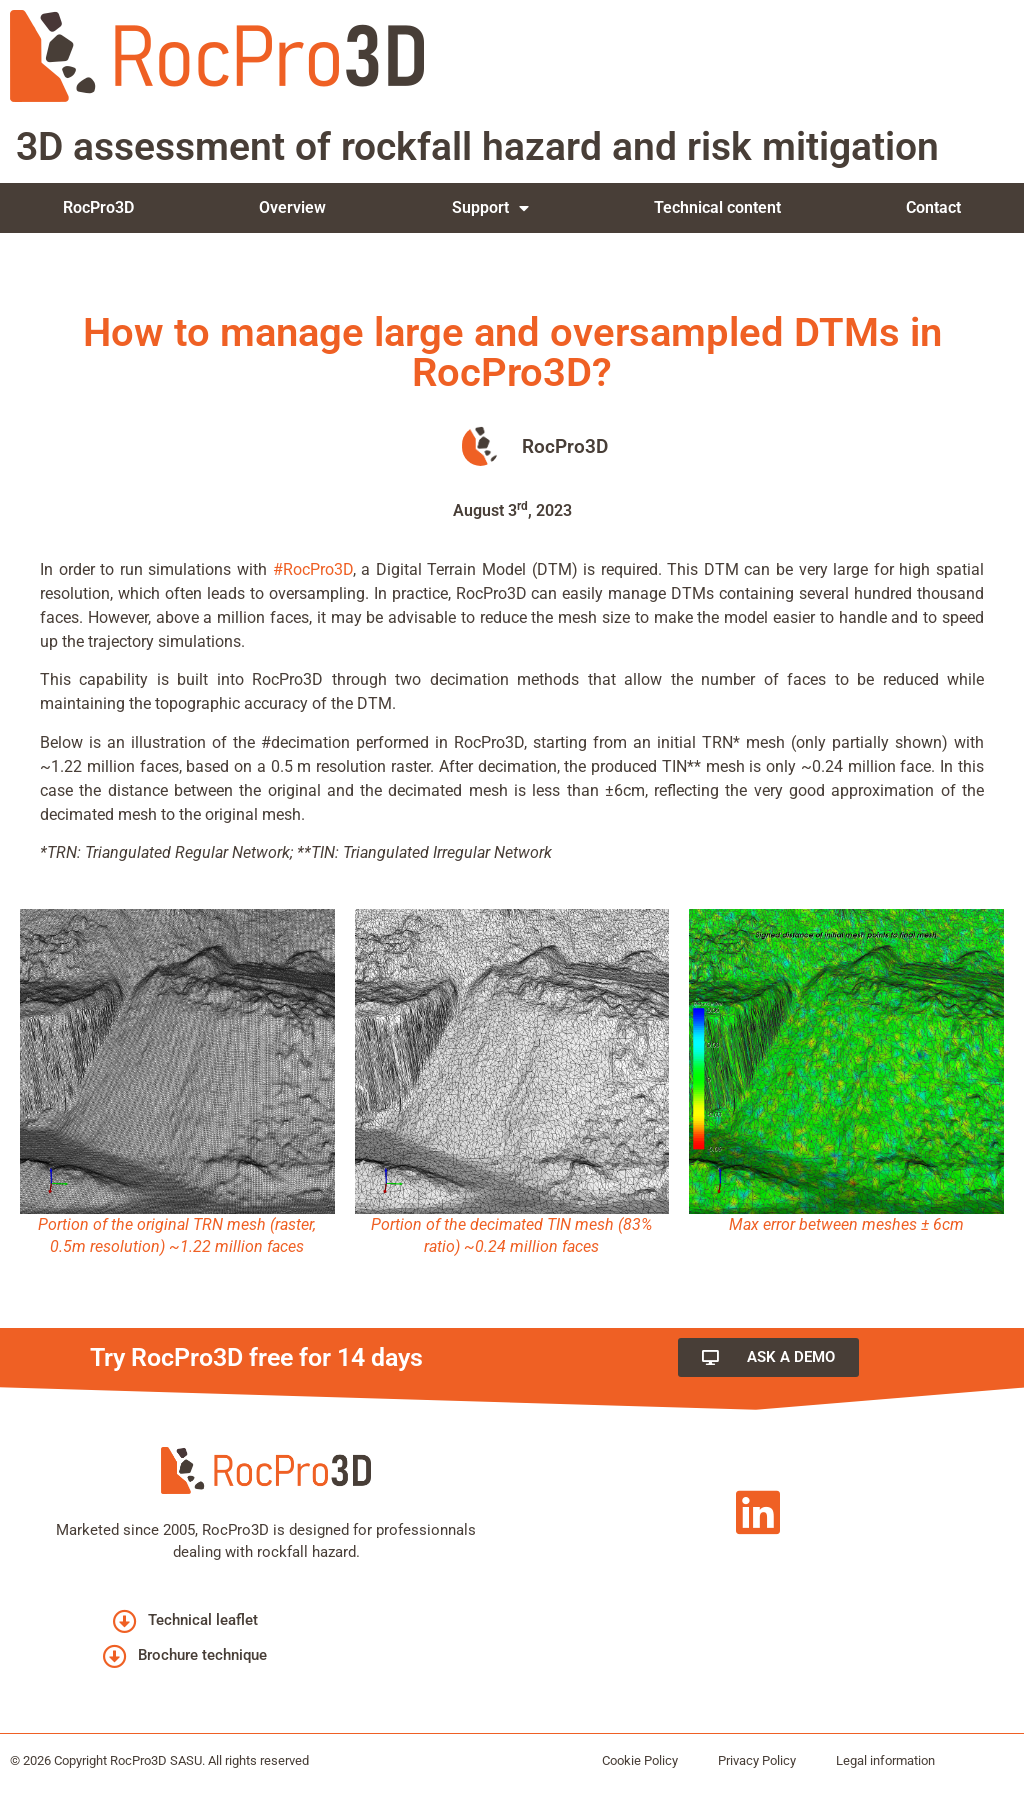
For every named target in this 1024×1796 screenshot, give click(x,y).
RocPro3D (98, 207)
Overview (292, 207)
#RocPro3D (313, 569)
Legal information (885, 1760)
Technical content (717, 207)
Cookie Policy (640, 1760)
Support (490, 208)
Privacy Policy (757, 1760)
